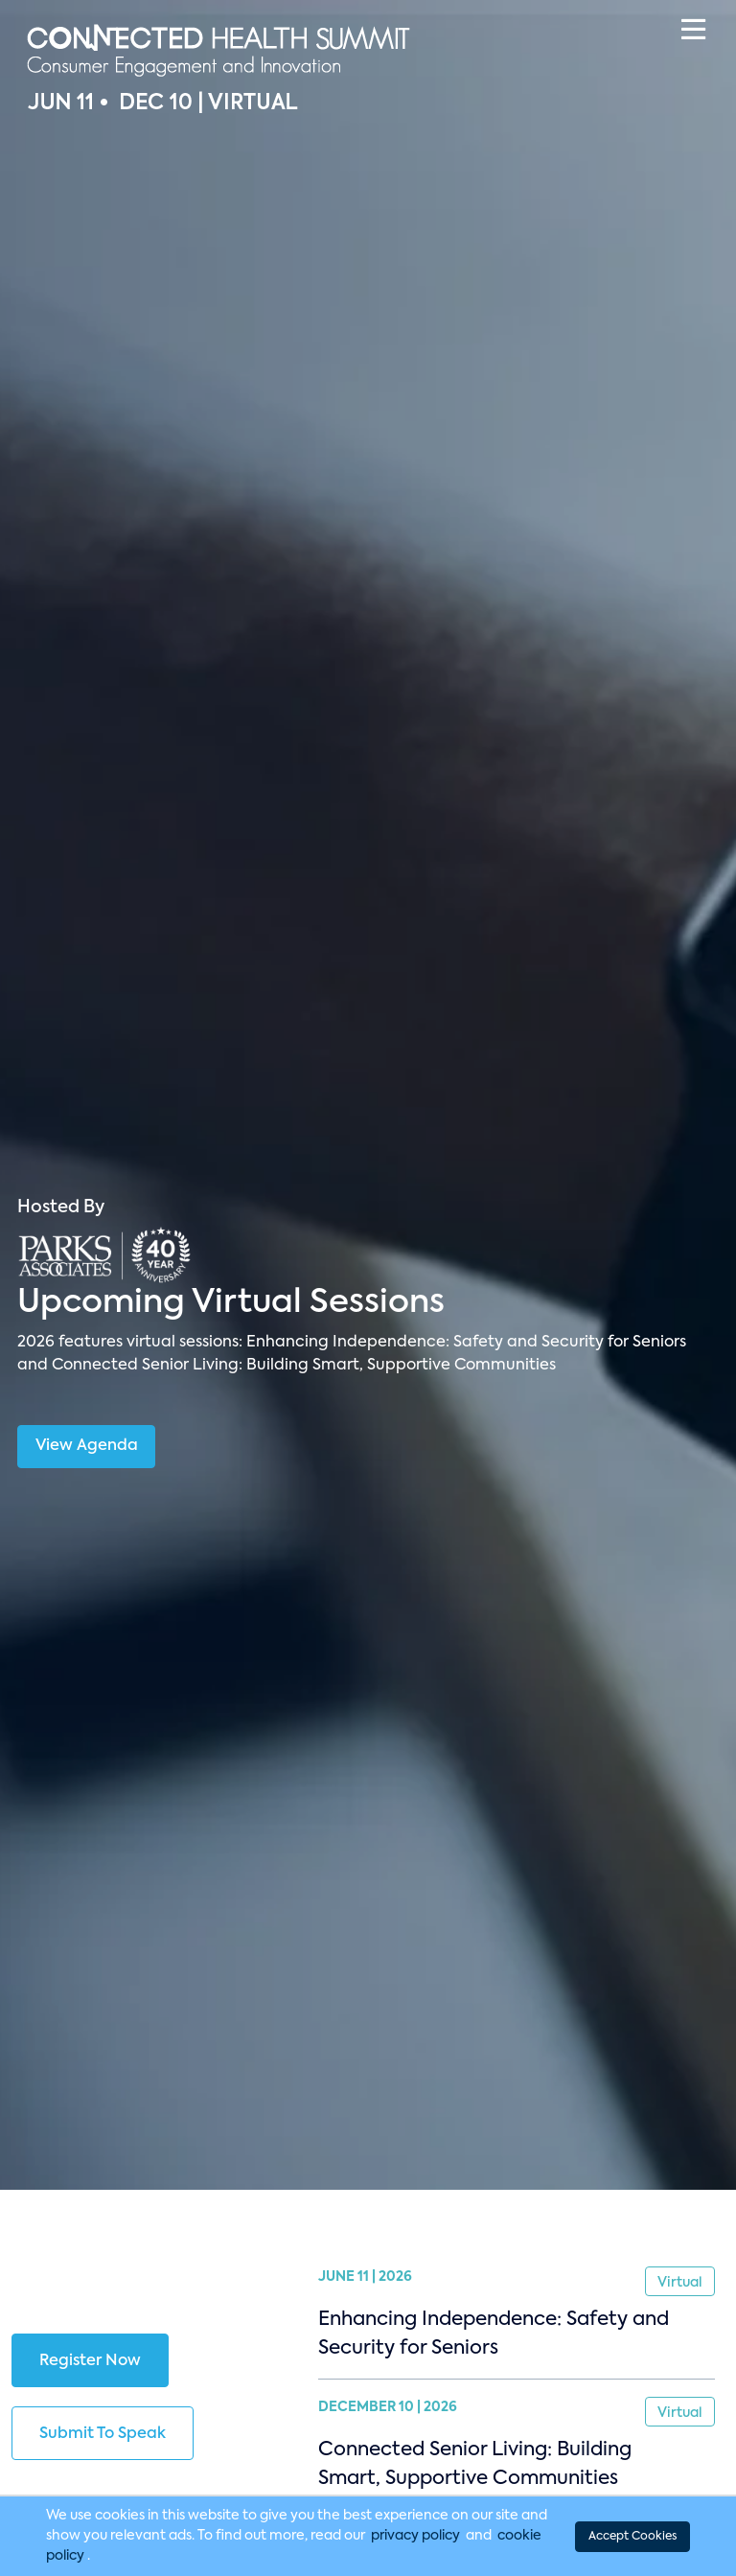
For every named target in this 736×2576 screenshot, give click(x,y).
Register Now (90, 2361)
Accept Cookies (632, 2536)
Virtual (679, 2282)
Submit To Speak (102, 2434)
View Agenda (86, 1446)
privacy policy (415, 2535)
